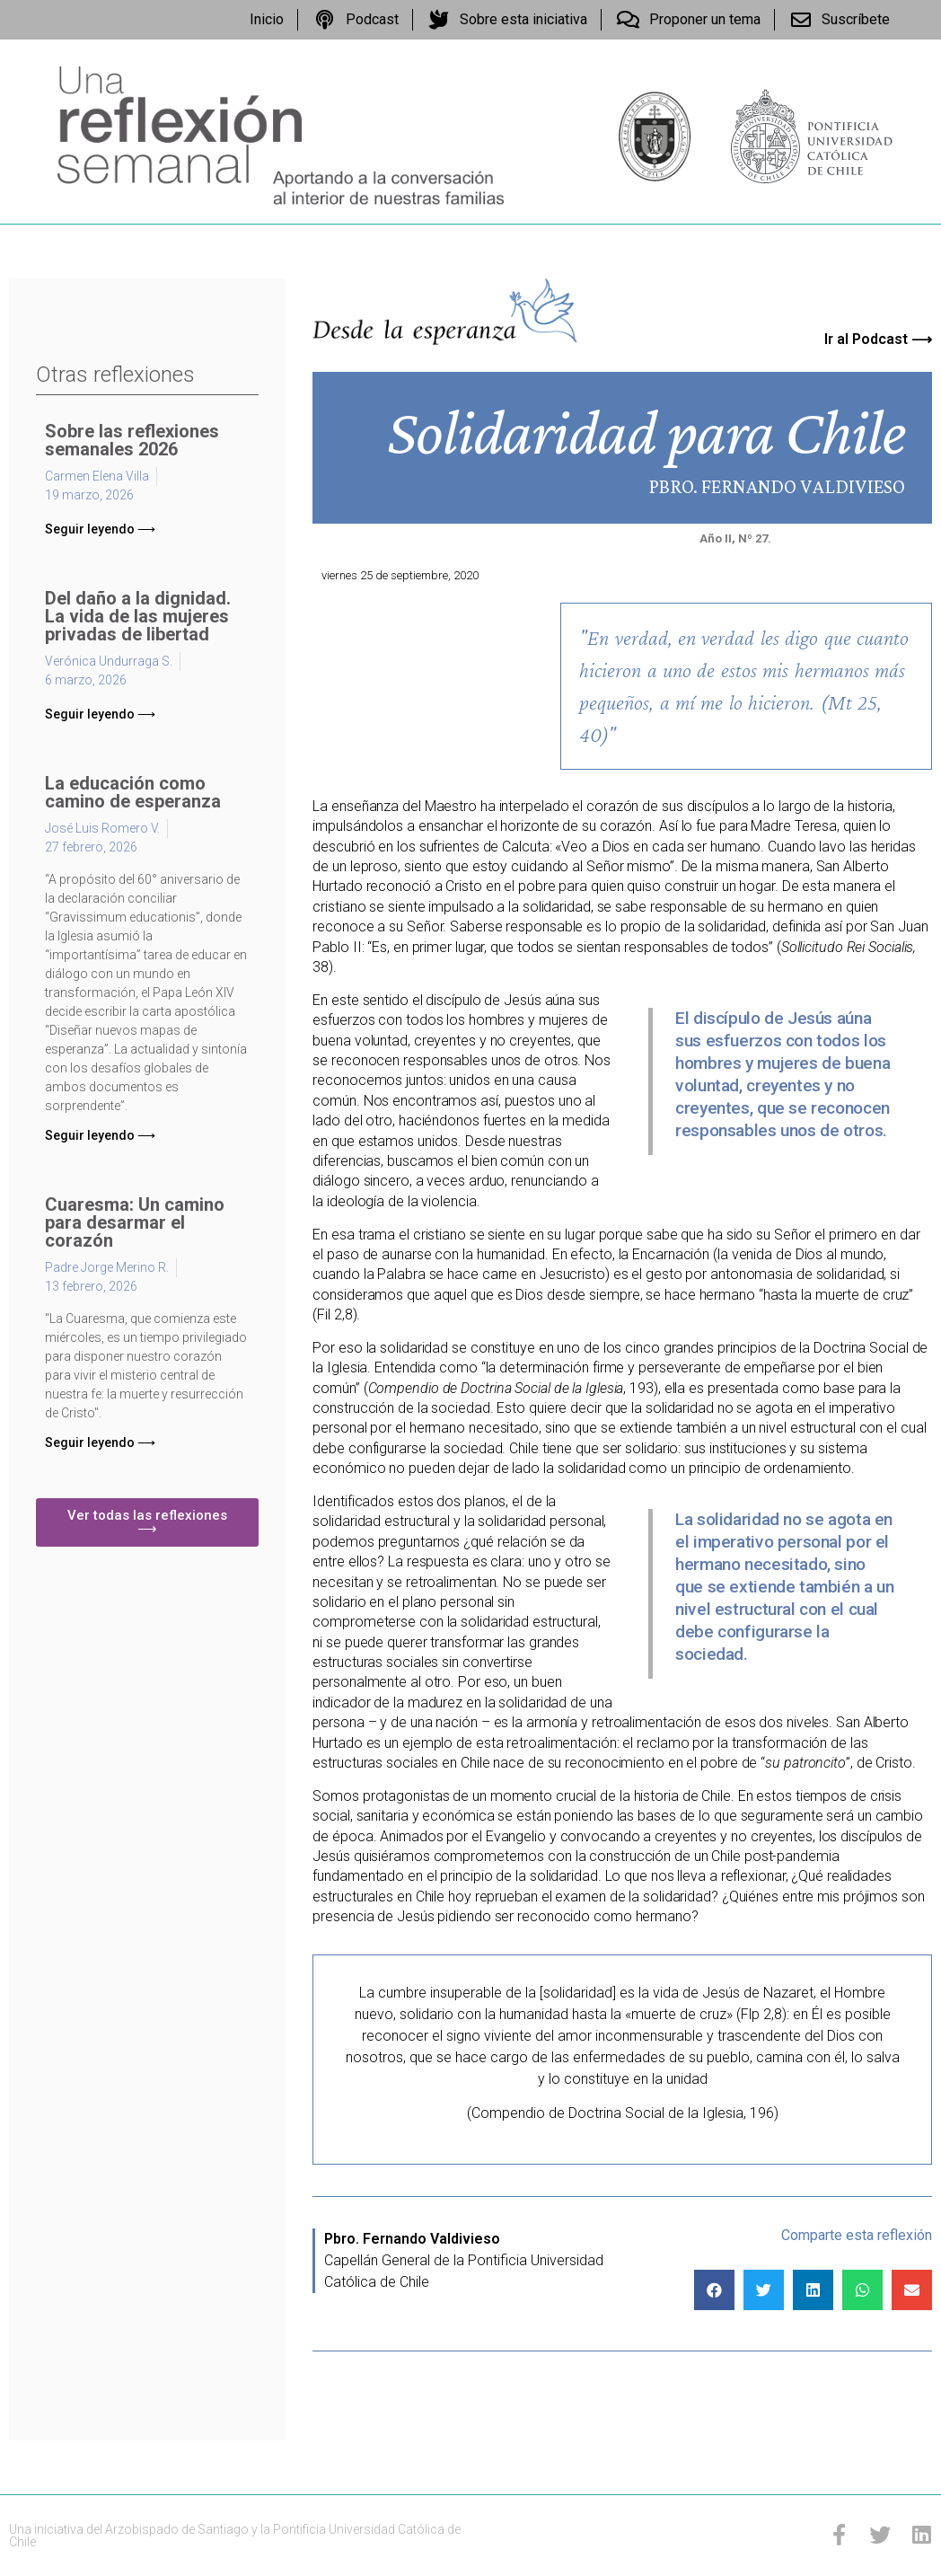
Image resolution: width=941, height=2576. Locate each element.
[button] (100, 529)
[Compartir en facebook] (714, 2290)
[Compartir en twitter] (763, 2290)
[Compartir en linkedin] (813, 2290)
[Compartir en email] (912, 2290)
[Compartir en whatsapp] (862, 2290)
